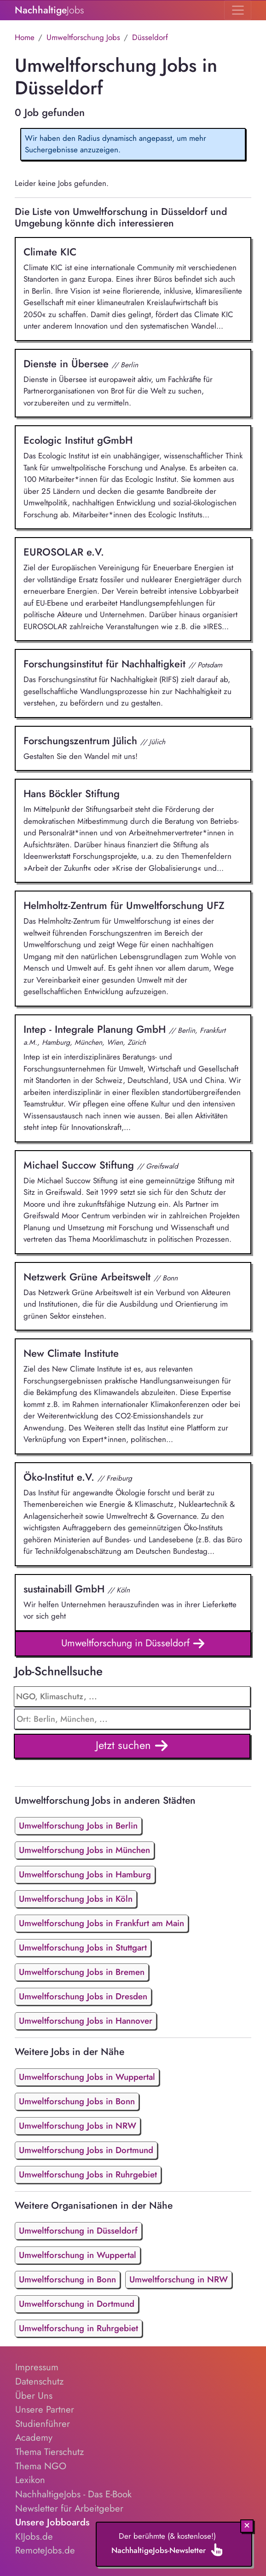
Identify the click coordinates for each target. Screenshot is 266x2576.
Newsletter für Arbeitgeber (69, 2508)
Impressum (36, 2367)
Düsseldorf (150, 37)
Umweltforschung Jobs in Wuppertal (87, 2077)
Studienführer (42, 2424)
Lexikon (30, 2480)
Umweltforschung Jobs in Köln (76, 1899)
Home (25, 37)
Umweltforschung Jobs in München (84, 1850)
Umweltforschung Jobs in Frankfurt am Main (101, 1923)
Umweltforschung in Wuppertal (77, 2255)
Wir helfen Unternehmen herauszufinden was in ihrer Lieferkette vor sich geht (133, 1601)
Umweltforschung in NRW (178, 2279)
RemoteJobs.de (45, 2550)
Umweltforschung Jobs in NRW (77, 2125)
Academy (33, 2437)
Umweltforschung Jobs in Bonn (77, 2101)
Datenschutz (39, 2381)
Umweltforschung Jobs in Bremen (82, 1972)
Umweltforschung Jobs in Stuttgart (83, 1947)
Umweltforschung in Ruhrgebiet (78, 2328)
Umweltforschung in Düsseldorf (133, 1643)
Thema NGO (40, 2466)
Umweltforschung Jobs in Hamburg (85, 1874)
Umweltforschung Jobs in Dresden (83, 1996)
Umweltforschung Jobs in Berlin (78, 1825)
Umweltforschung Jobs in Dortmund (86, 2150)
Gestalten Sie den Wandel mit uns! (133, 747)
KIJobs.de (34, 2536)
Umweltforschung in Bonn (67, 2279)
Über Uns (33, 2395)
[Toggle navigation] (237, 10)
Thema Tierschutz (49, 2452)
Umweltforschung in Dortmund (76, 2304)
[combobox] (132, 1719)
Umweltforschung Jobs (83, 37)
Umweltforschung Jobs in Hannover (85, 2020)
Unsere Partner (44, 2409)
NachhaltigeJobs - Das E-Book (73, 2494)
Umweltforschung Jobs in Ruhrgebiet (88, 2174)
